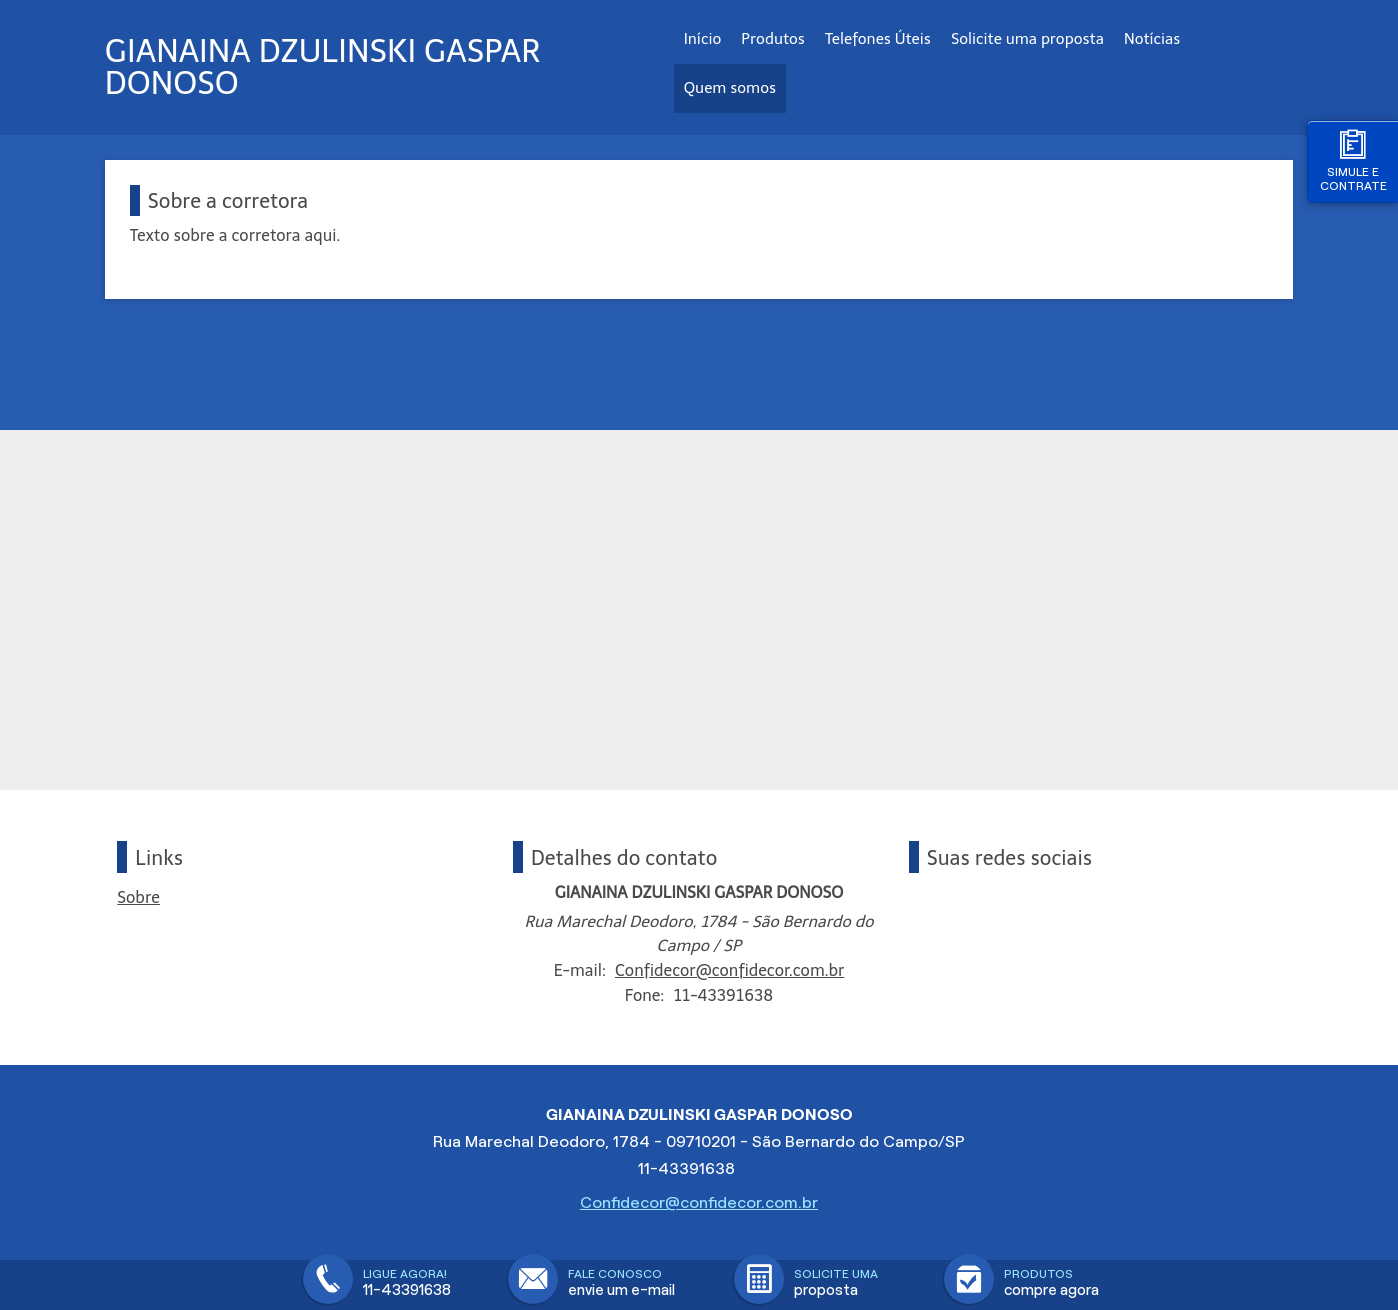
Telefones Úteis (878, 39)
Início (703, 39)
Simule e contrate (1353, 160)
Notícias (1152, 39)
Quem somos (730, 88)
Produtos (773, 39)
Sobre (138, 897)
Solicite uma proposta (1027, 39)
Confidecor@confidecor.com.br (729, 970)
